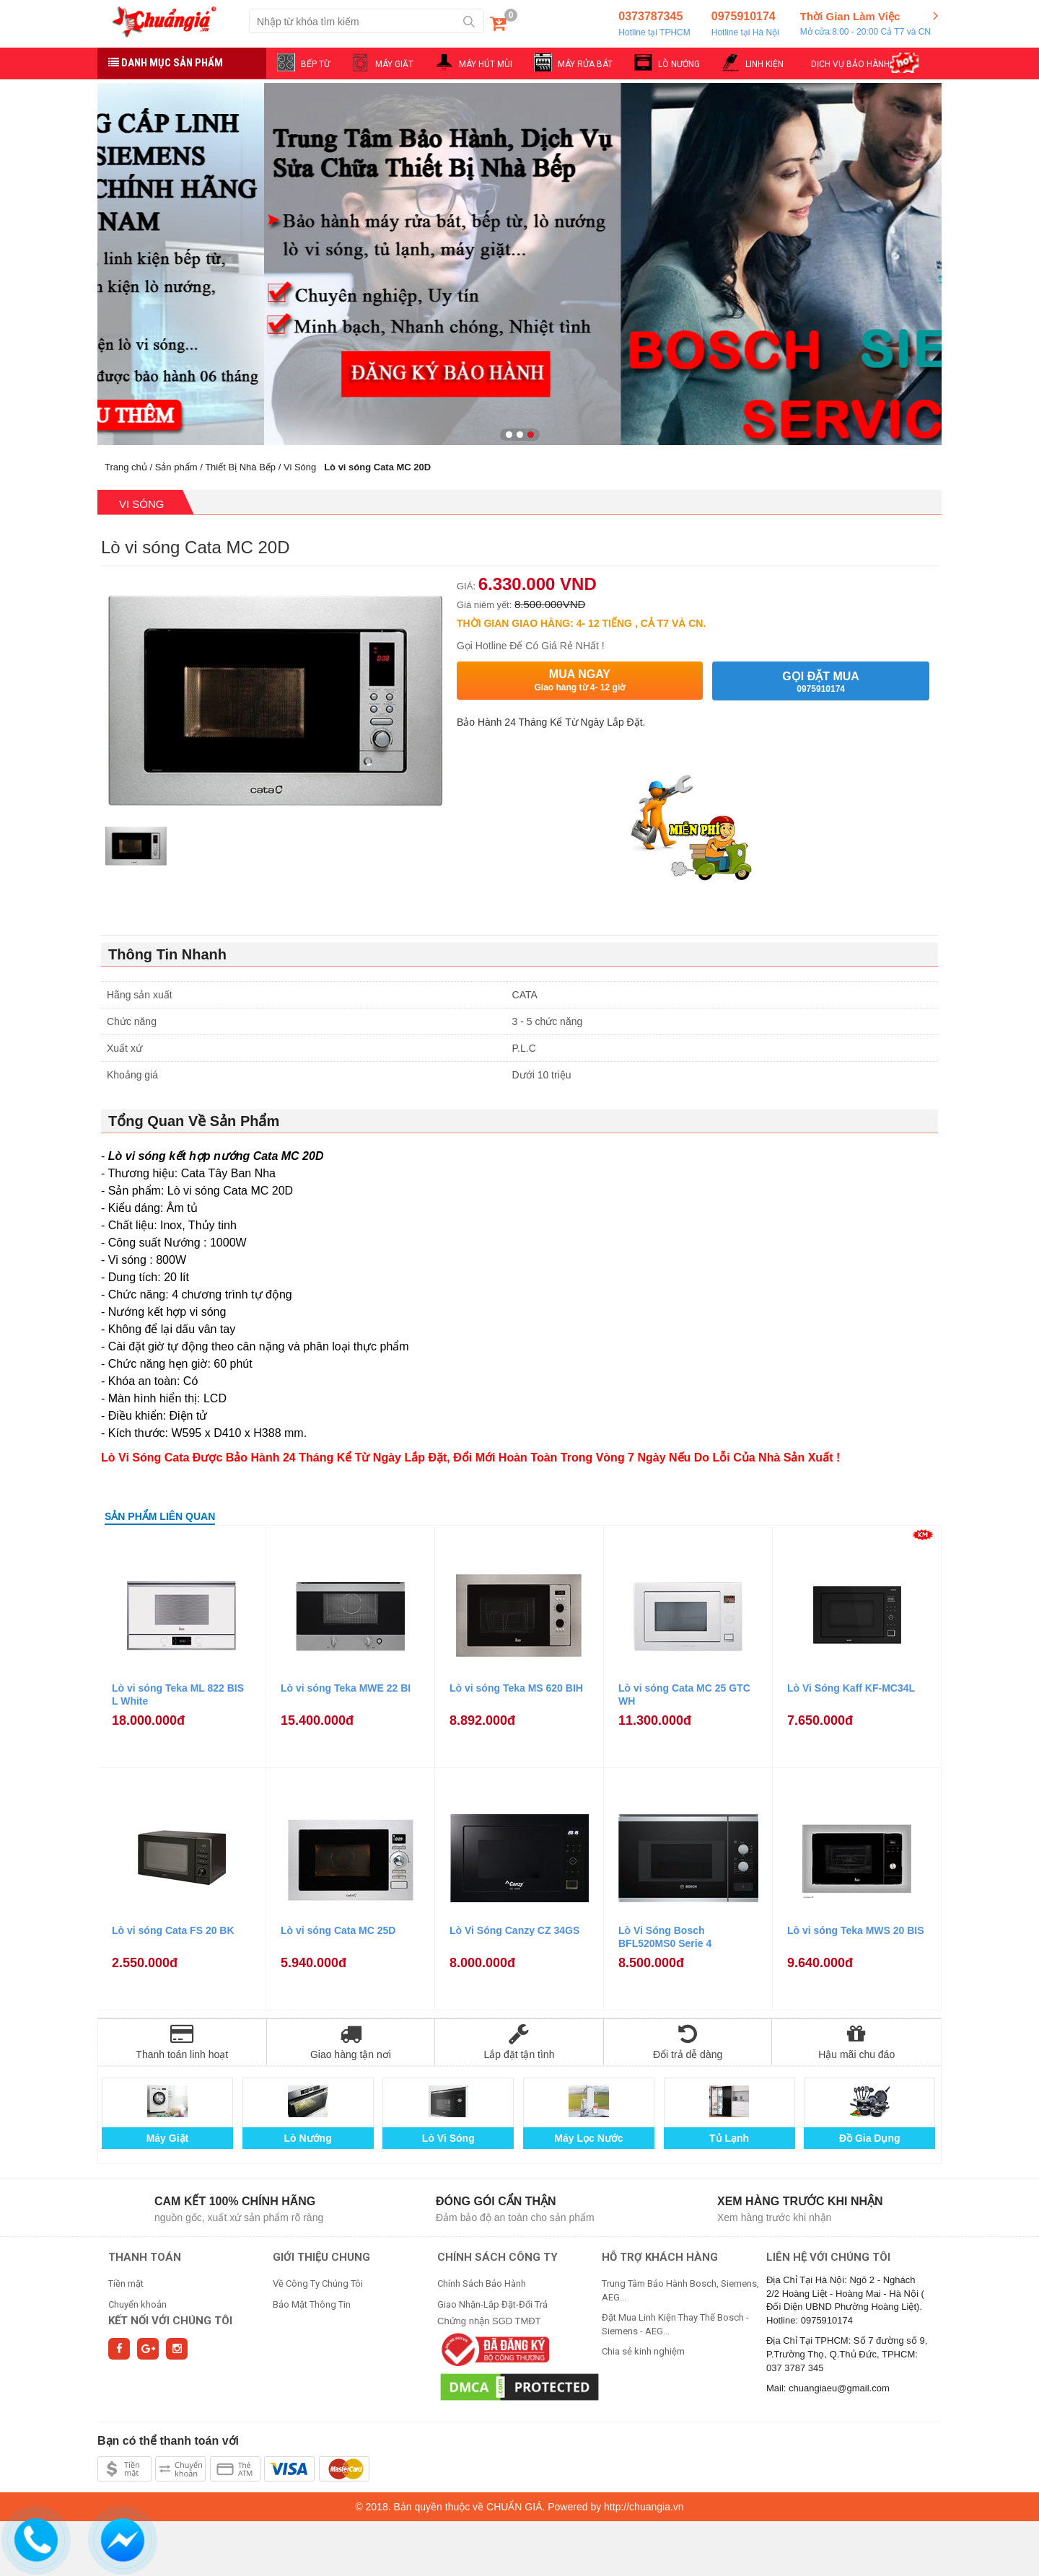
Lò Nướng (308, 2138)
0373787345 (654, 24)
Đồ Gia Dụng (869, 2138)
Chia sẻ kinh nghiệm (643, 2351)
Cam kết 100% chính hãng (234, 2201)
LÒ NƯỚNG (679, 64)
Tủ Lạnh (729, 2138)
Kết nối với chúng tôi (170, 2320)
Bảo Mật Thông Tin (312, 2304)
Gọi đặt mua (820, 682)
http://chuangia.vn (644, 2507)
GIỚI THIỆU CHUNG (321, 2257)
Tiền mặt (126, 2283)
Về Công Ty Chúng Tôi (318, 2283)
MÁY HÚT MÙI (485, 64)
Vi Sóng (300, 467)
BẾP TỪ (315, 64)
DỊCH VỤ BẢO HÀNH (850, 64)
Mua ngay (580, 680)
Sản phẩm (176, 467)
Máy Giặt (167, 2138)
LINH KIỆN (764, 64)
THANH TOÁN (144, 2257)
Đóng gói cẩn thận (496, 2201)
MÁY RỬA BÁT (585, 64)
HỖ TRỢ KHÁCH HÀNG (660, 2257)
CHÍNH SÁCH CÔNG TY (497, 2257)
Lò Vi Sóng (448, 2138)
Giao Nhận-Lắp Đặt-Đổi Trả (492, 2304)
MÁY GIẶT (394, 64)
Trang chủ (126, 467)
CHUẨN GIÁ (514, 2507)
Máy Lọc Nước (588, 2138)
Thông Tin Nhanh (167, 954)
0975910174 (745, 24)
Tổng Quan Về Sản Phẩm (193, 1121)
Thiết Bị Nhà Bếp (240, 467)
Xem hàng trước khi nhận (800, 2201)
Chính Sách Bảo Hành (481, 2283)
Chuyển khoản (137, 2304)
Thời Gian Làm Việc (865, 24)
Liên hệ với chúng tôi (828, 2257)
